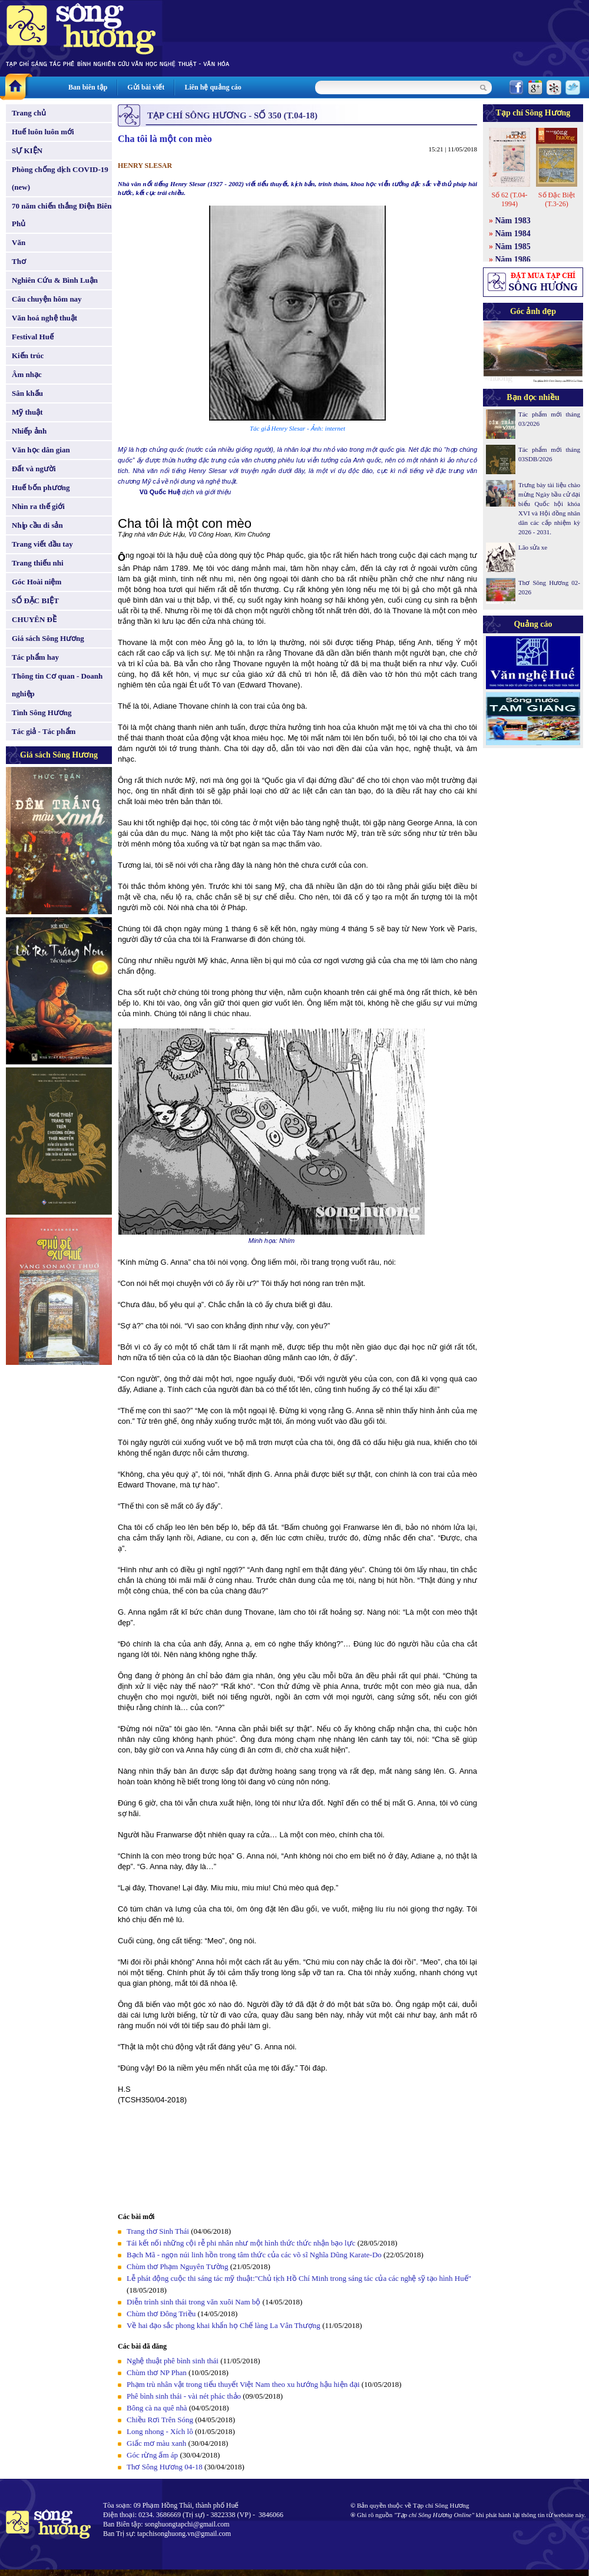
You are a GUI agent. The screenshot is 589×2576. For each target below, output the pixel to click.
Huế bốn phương (41, 487)
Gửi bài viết (145, 87)
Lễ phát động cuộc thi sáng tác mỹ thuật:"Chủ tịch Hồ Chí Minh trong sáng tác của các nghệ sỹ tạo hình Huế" (299, 2278)
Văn (18, 242)
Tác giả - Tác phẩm (43, 731)
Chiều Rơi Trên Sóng (160, 2419)
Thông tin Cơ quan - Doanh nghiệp (57, 685)
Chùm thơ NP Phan (157, 2372)
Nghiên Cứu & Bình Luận (55, 280)
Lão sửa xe (532, 547)
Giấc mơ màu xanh (156, 2443)
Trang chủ (29, 112)
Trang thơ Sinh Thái (158, 2231)
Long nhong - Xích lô (160, 2431)
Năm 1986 (513, 259)
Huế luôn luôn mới (43, 131)
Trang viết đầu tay (42, 544)
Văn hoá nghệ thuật (44, 317)
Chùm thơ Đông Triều (161, 2313)
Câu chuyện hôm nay (47, 299)
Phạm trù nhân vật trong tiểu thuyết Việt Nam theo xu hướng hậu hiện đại (243, 2384)
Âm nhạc (27, 374)
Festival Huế (33, 336)
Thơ (19, 261)
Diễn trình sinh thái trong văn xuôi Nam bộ (193, 2301)
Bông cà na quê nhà (157, 2407)
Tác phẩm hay (35, 657)
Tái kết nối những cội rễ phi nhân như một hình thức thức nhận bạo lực (242, 2242)
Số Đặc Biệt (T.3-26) (556, 199)
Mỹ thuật (27, 412)
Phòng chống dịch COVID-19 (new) (60, 178)
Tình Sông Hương (42, 712)
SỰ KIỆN (27, 150)
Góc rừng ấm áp (152, 2455)
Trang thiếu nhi (38, 562)
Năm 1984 (513, 233)
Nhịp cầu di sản (37, 525)
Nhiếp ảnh (29, 430)
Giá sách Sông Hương (48, 638)
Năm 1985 (513, 246)
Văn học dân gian (41, 449)
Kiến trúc (28, 355)
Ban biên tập (87, 87)
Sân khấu (27, 393)
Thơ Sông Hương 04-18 (165, 2466)
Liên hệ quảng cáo (212, 87)
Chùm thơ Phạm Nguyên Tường (178, 2266)
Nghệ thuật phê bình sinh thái (173, 2360)
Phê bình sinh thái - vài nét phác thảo (185, 2396)
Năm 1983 (513, 220)
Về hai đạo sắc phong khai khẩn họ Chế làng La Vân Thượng (223, 2325)
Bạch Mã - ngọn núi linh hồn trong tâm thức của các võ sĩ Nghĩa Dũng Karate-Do (254, 2254)
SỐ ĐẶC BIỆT (35, 600)
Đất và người (34, 468)
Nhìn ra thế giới (38, 506)
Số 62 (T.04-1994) (509, 199)
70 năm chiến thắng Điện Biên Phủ (61, 214)
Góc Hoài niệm (36, 581)
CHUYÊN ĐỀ (34, 619)
